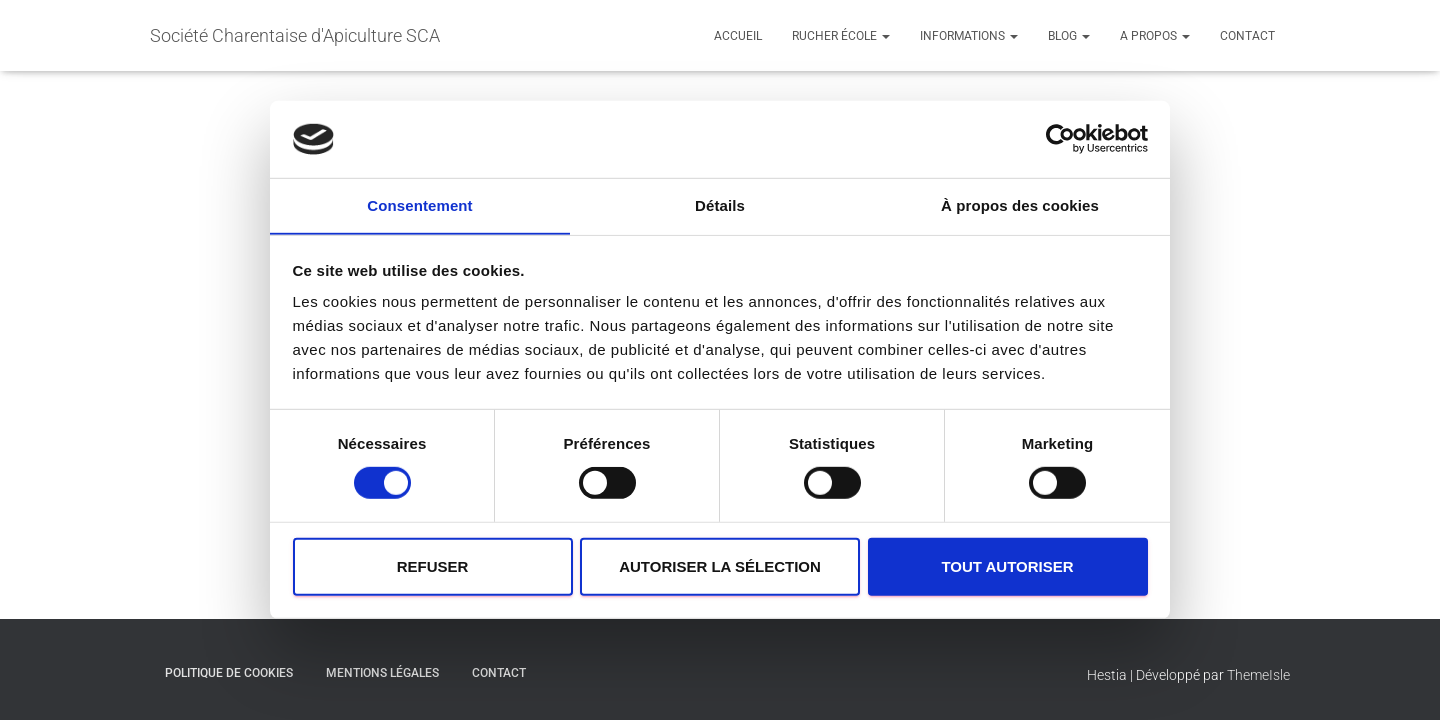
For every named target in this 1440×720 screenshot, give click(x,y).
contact (1247, 36)
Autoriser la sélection (720, 566)
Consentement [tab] (419, 204)
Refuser (433, 566)
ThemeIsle (1258, 675)
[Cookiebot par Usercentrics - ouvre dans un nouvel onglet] (1060, 139)
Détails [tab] (720, 204)
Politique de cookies (229, 673)
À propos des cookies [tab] (1020, 204)
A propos (1155, 36)
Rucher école (841, 36)
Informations (969, 36)
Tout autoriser (1007, 566)
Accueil (738, 36)
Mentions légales (382, 673)
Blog (1069, 36)
